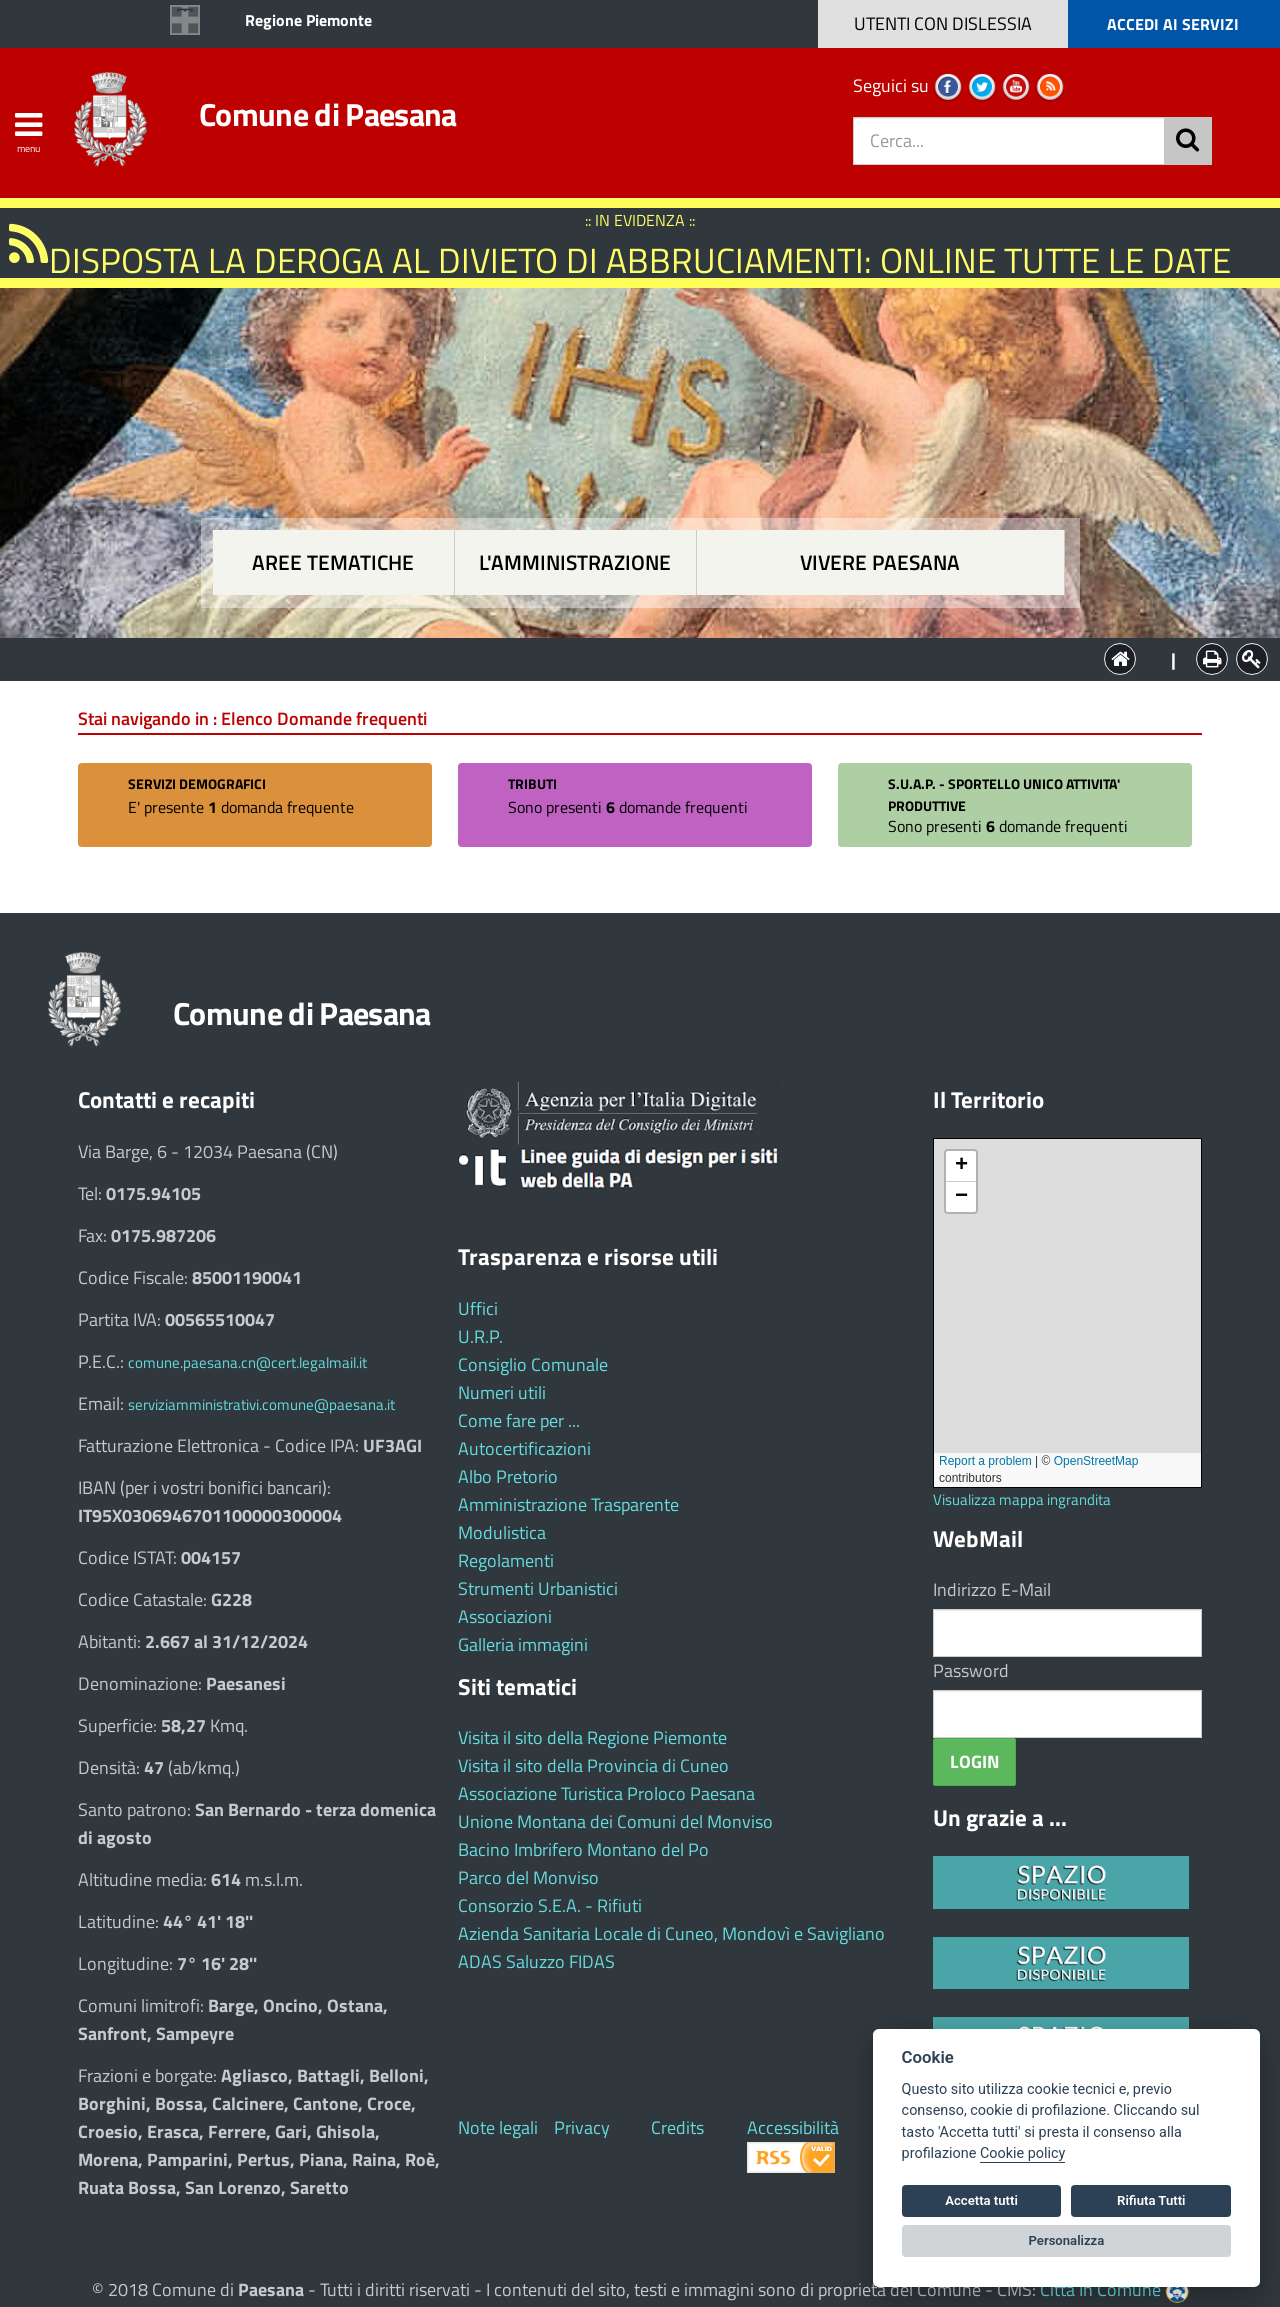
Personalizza (1067, 2240)
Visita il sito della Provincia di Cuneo (593, 1765)
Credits (677, 2127)
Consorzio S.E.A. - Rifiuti (550, 1905)
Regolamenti (506, 1560)
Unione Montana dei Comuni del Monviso (615, 1821)
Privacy (582, 2127)
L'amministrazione (575, 562)
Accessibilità (793, 2127)
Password (971, 1670)
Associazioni (505, 1616)
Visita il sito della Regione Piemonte (592, 1737)
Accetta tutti (981, 2200)
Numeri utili (502, 1392)
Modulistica (502, 1532)
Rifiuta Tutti (1151, 2200)
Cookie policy (1022, 2153)
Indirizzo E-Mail (992, 1589)
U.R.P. (480, 1336)
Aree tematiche (333, 562)
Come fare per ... (519, 1420)
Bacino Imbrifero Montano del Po (583, 1849)
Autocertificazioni (524, 1448)
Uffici (478, 1308)
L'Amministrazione (625, 657)
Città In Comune (1100, 2289)
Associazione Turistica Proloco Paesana (606, 1793)
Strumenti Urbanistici (538, 1588)
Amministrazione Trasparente (568, 1504)
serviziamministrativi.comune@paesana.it (261, 1404)
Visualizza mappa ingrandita (1022, 1499)
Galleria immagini (523, 1644)
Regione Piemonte (308, 20)
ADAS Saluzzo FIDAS (536, 1961)
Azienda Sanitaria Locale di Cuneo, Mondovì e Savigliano (671, 1933)
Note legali (498, 2127)
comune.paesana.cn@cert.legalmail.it (247, 1362)
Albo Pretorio (508, 1476)
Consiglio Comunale (533, 1364)
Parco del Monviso (528, 1877)
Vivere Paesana (880, 562)
